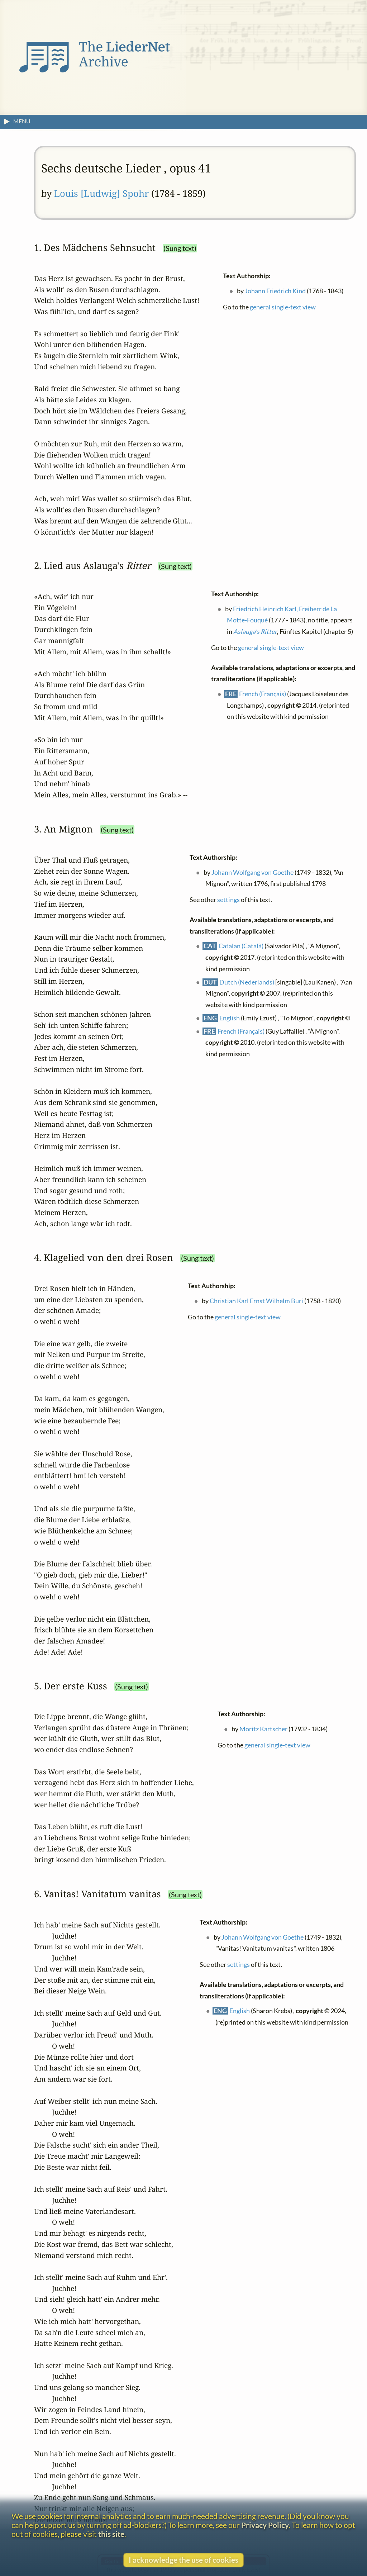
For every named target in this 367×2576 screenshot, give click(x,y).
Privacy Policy (265, 2524)
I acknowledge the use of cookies (183, 2559)
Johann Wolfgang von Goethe (253, 872)
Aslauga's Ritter (255, 631)
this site (111, 2533)
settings (228, 899)
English (230, 1017)
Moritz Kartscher (264, 1729)
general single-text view (283, 306)
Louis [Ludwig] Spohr (101, 193)
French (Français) (262, 694)
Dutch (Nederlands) (247, 982)
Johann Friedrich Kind (275, 290)
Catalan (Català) (241, 945)
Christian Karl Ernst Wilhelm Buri (257, 1300)
